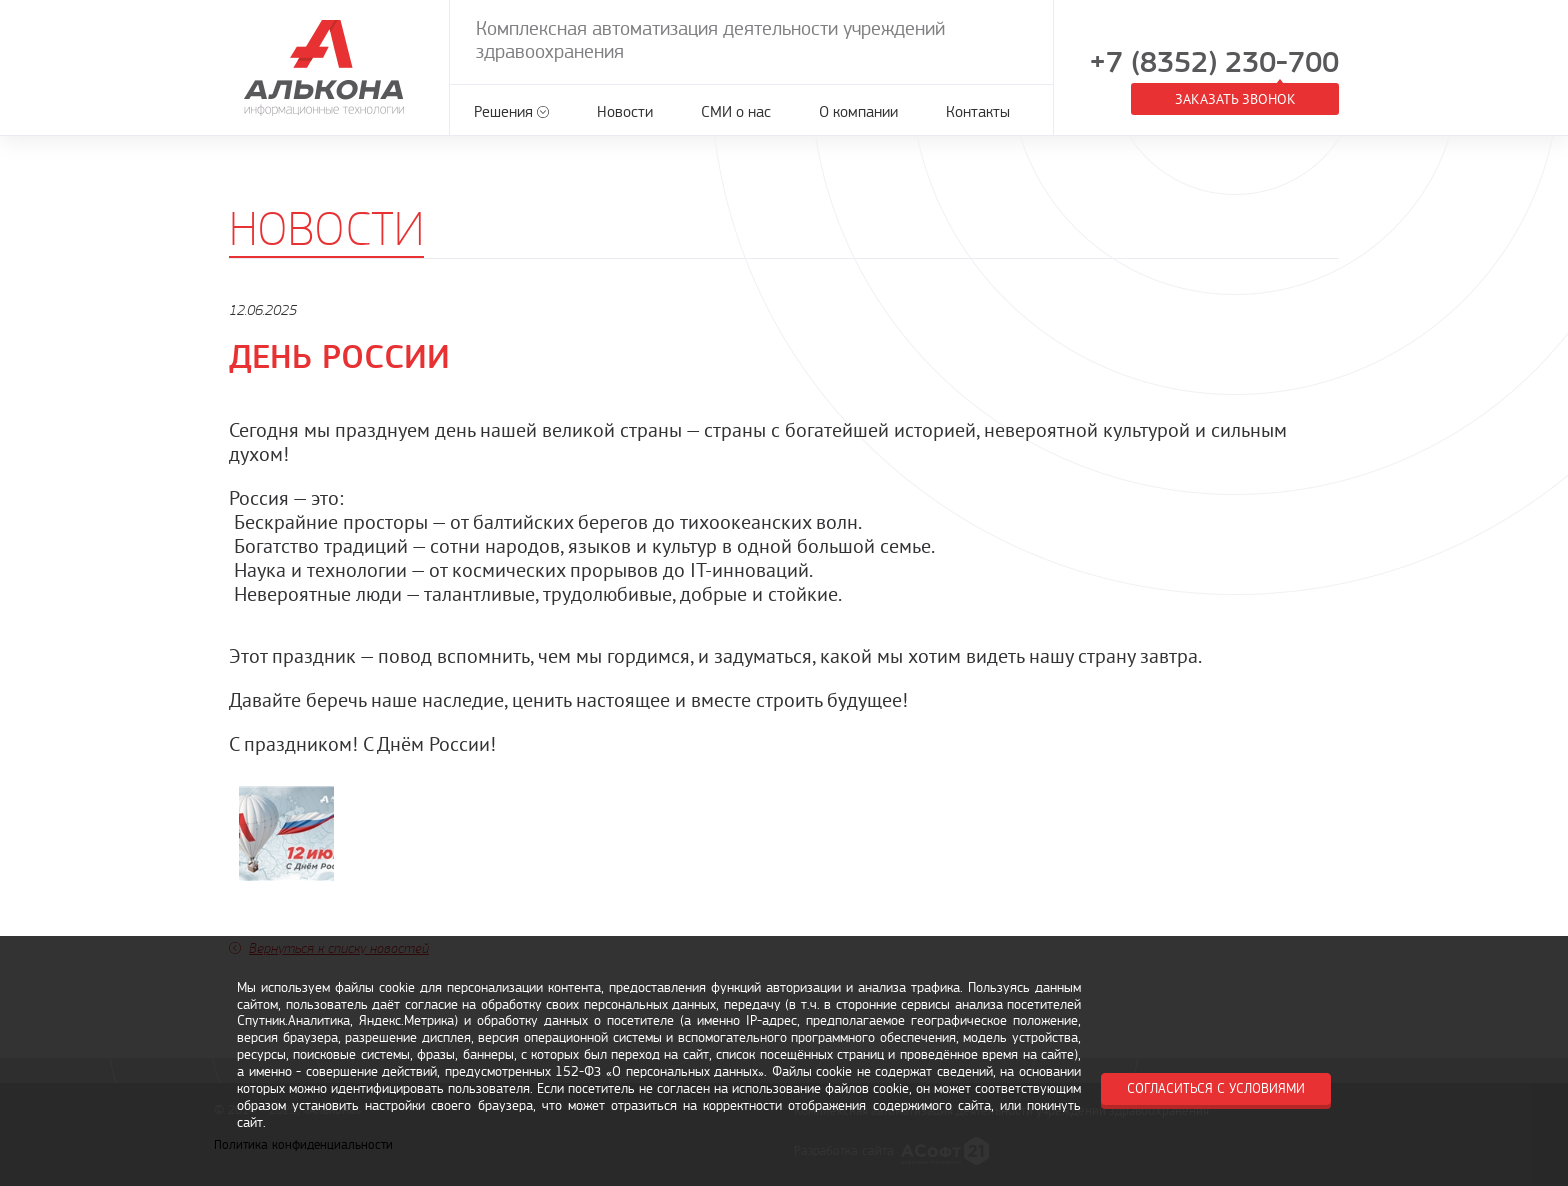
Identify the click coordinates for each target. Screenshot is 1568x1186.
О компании (858, 112)
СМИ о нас (736, 112)
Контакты (978, 112)
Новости (625, 112)
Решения (503, 112)
